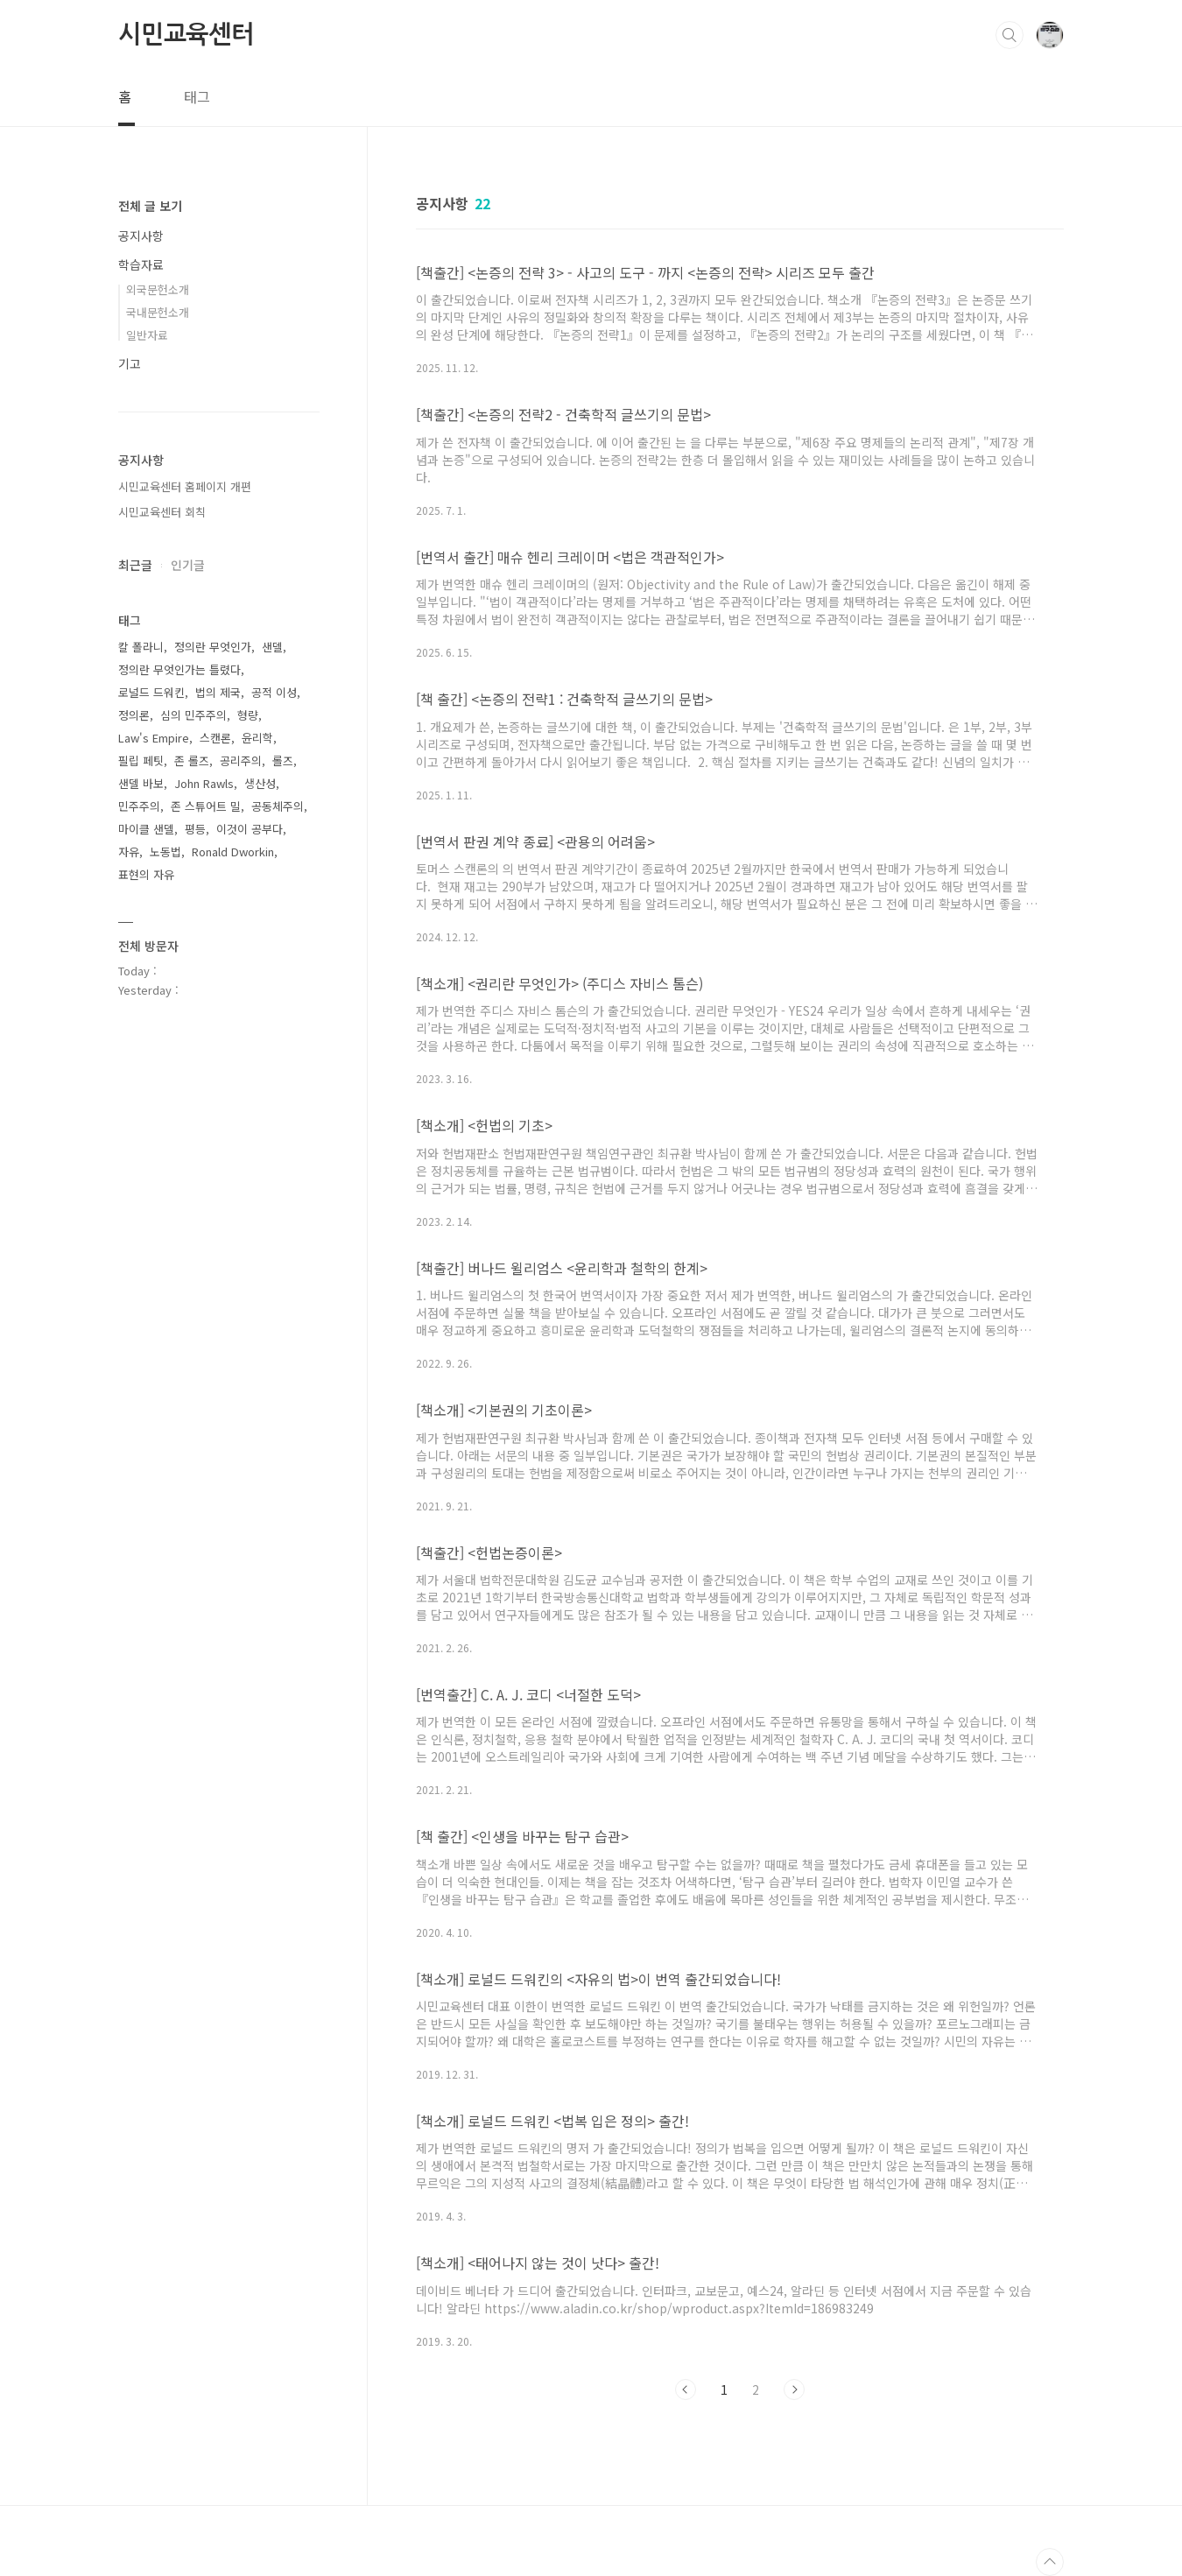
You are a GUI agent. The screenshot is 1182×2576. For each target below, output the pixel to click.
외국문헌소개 (157, 289)
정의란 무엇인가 (212, 646)
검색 (1009, 35)
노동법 (165, 851)
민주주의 (139, 806)
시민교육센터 (186, 34)
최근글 (135, 565)
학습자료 (141, 264)
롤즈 (282, 760)
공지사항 (141, 235)
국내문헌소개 (157, 312)
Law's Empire (153, 737)
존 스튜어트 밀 (206, 806)
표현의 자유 (146, 874)
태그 (197, 96)
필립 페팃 (141, 760)
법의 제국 (218, 692)
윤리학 (257, 737)
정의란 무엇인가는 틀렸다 (179, 669)
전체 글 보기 (150, 206)
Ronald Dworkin (233, 851)
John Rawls (204, 783)
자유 (128, 851)
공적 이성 (274, 692)
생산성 (260, 783)
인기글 (188, 565)
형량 (247, 715)
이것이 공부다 (249, 828)
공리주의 (241, 760)
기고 (129, 363)
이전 (685, 2389)
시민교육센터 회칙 (162, 511)
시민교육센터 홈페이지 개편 (184, 486)
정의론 (134, 715)
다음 (794, 2389)
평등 (195, 828)
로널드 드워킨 (151, 692)
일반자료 (147, 335)
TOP (1050, 2562)
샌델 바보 (141, 783)
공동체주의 (277, 806)
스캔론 (215, 737)
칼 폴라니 (141, 646)
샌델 (272, 646)
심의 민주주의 (193, 715)
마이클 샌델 (146, 828)
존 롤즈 (191, 760)
